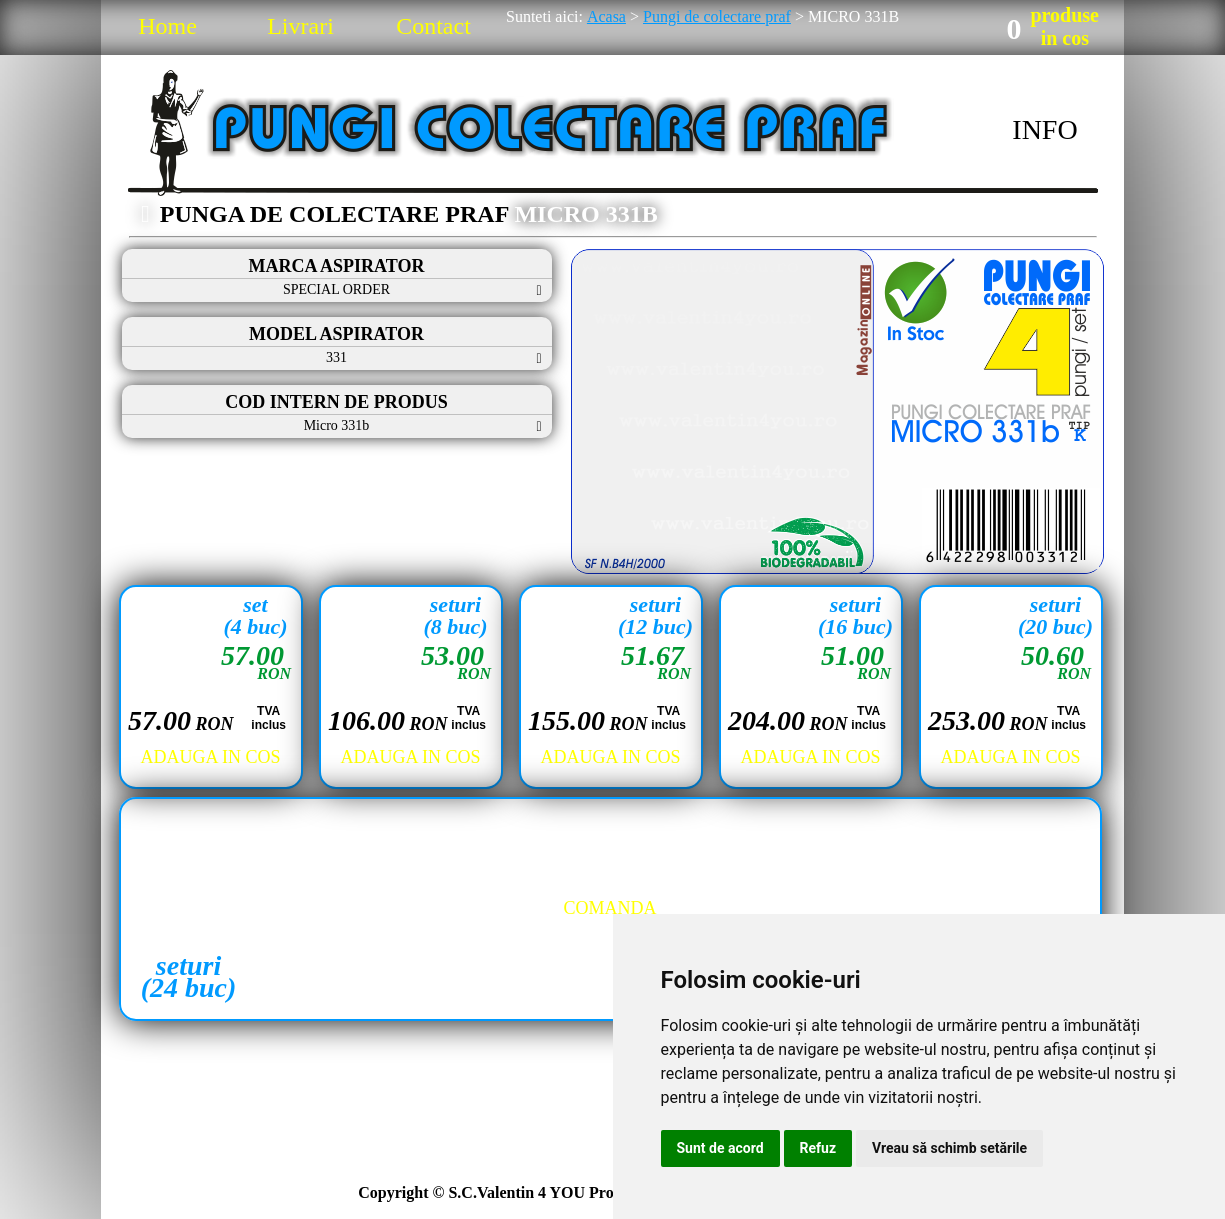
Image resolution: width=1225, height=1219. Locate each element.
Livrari (300, 26)
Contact (433, 26)
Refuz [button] (818, 1148)
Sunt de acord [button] (720, 1148)
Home (167, 26)
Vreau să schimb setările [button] (949, 1148)
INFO (1044, 129)
